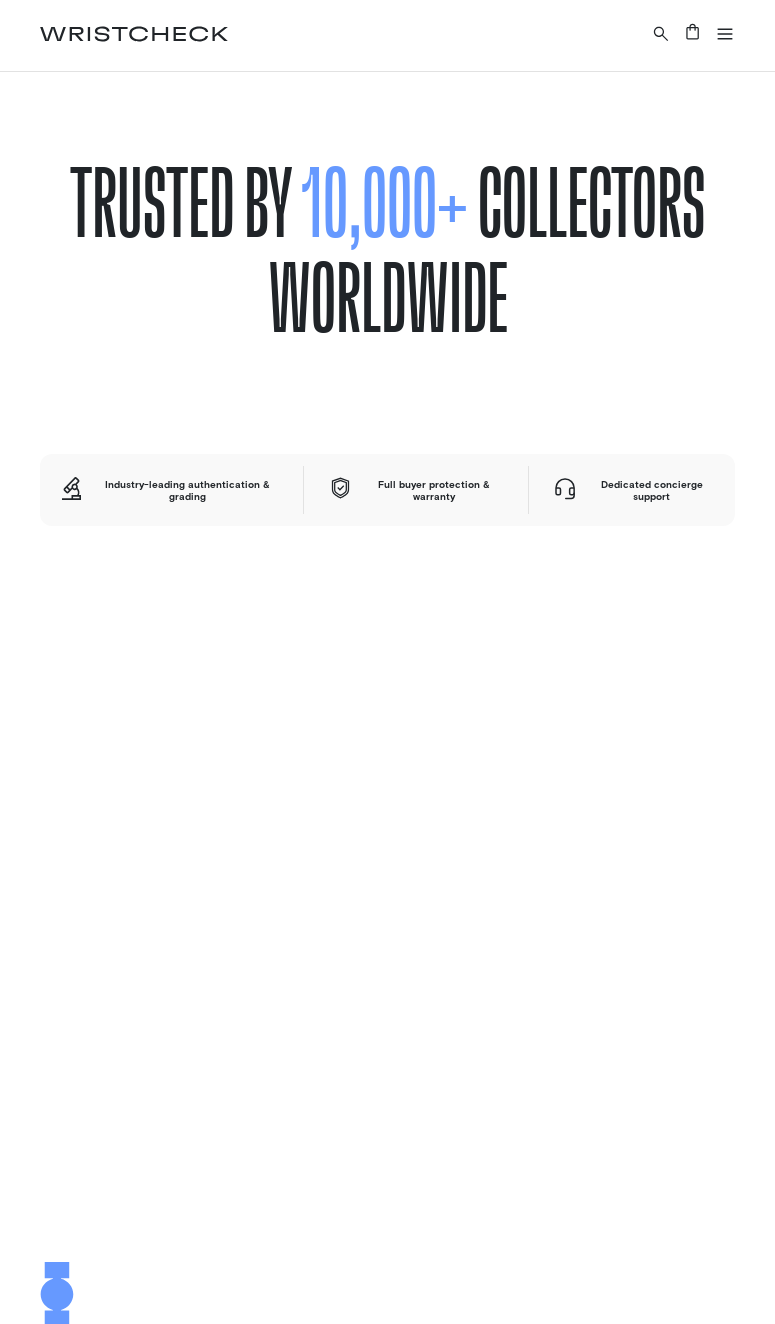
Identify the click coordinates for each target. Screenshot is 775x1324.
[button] (725, 33)
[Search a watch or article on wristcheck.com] (661, 33)
